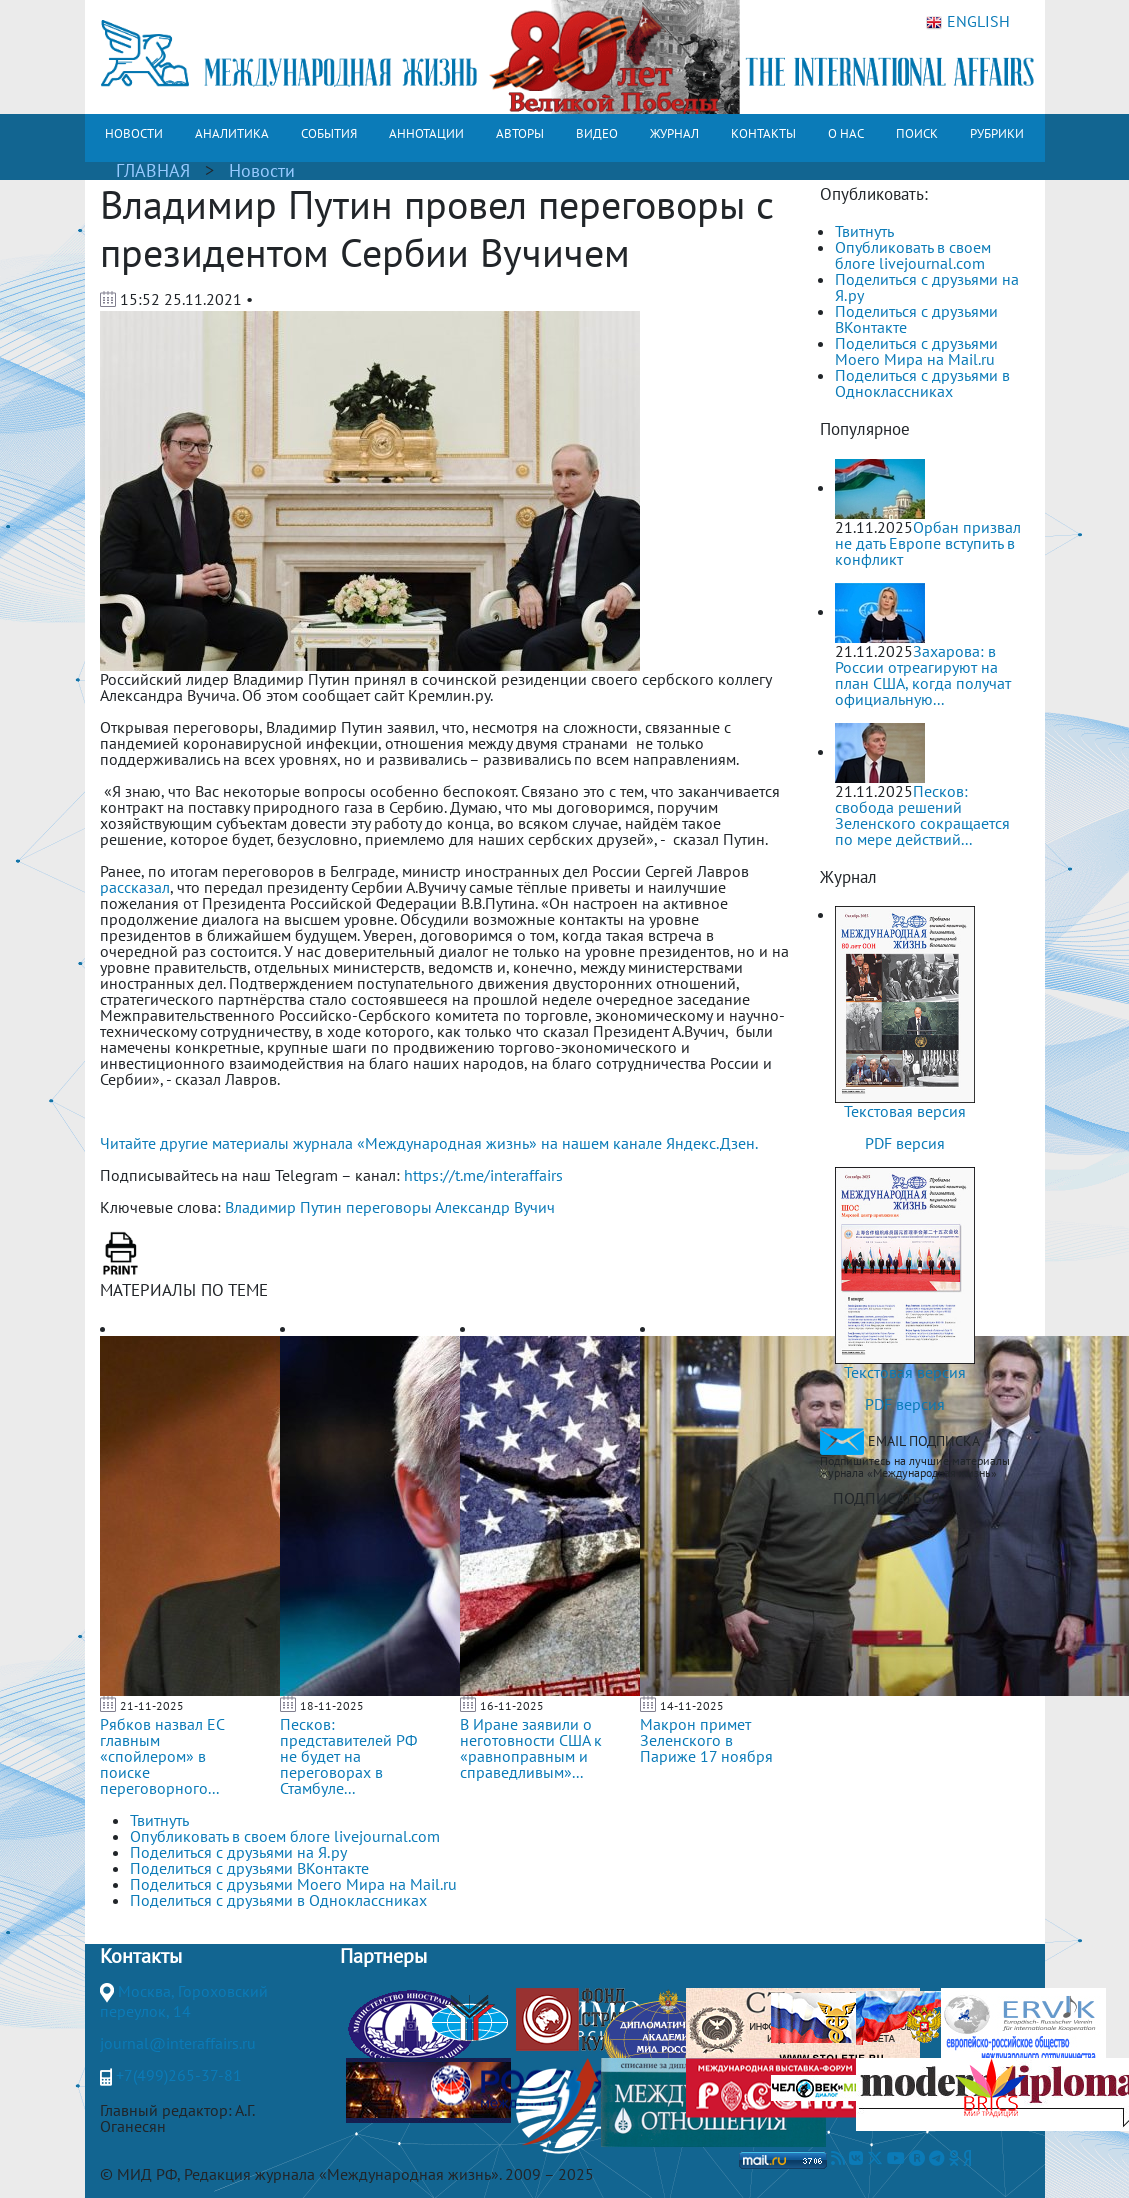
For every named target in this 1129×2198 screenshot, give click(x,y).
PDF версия (905, 1143)
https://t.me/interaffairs (483, 1175)
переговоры (389, 1207)
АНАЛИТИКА (232, 133)
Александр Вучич (495, 1207)
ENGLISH (968, 22)
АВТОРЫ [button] (520, 133)
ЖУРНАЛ (674, 133)
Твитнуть (864, 231)
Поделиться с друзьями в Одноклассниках (922, 383)
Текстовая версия (905, 1111)
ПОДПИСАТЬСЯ (886, 1498)
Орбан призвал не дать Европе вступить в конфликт (928, 543)
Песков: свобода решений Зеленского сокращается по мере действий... (922, 815)
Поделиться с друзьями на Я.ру (927, 287)
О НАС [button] (846, 133)
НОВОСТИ (134, 133)
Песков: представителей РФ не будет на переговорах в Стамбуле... (348, 1756)
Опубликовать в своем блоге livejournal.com (913, 255)
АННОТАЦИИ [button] (426, 133)
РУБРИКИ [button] (997, 133)
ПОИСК (917, 133)
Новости (262, 170)
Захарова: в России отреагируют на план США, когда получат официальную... (923, 675)
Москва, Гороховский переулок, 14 (184, 2001)
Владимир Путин (283, 1207)
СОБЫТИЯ (329, 133)
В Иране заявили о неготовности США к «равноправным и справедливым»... (531, 1748)
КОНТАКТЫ (763, 133)
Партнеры (383, 1956)
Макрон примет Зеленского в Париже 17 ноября (706, 1740)
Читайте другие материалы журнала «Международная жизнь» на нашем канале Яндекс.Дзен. (429, 1143)
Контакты (141, 1956)
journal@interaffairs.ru (178, 2043)
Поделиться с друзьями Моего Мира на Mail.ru (916, 351)
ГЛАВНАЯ (153, 170)
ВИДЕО (597, 133)
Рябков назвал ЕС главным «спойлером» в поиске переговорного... (162, 1756)
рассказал (135, 887)
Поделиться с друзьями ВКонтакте (916, 319)
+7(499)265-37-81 (179, 2075)
